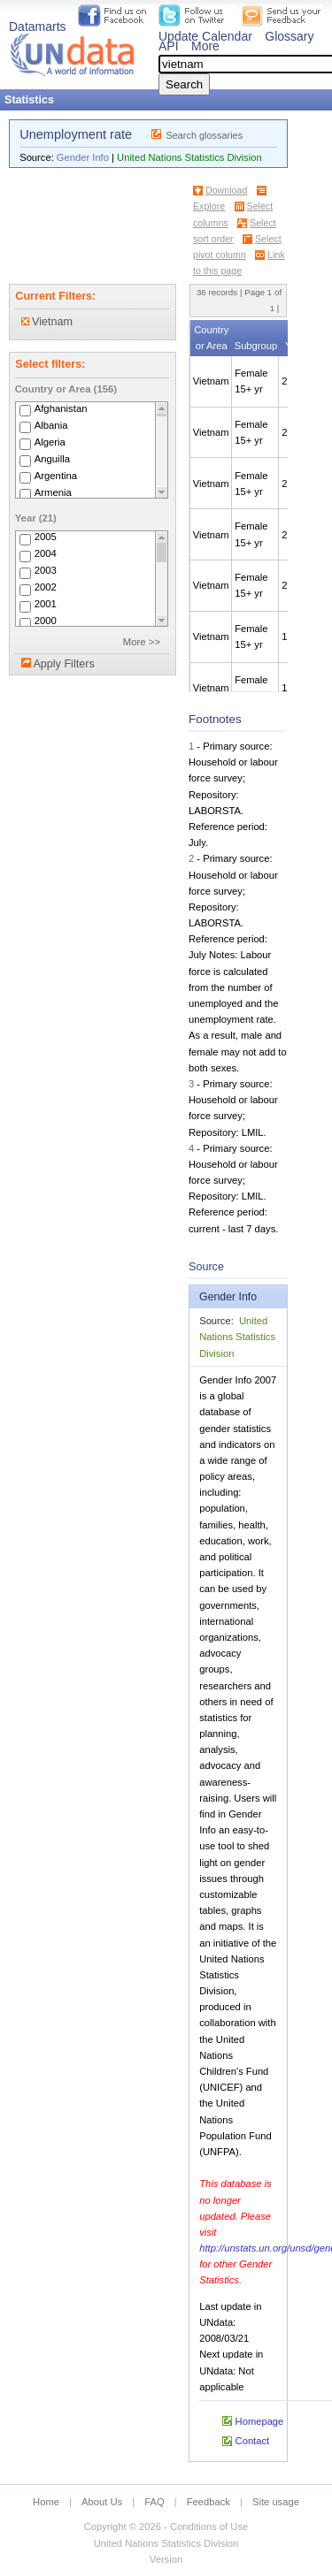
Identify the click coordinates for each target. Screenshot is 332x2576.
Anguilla (52, 458)
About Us (101, 2501)
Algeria (50, 442)
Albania (51, 425)
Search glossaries (204, 135)
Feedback (208, 2501)
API (168, 46)
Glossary (289, 36)
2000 (46, 621)
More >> (141, 641)
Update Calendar (205, 36)
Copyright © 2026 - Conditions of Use (166, 2526)
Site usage (275, 2501)
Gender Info (83, 157)
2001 (46, 604)
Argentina (56, 475)
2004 (46, 554)
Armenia (53, 492)
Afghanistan (61, 408)
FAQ (154, 2501)
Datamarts (37, 26)
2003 (46, 571)
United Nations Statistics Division (189, 157)
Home (46, 2501)
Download (226, 190)
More (205, 46)
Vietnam (47, 322)
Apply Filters (63, 664)
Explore (209, 206)
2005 (46, 537)
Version (166, 2559)
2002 (46, 588)
